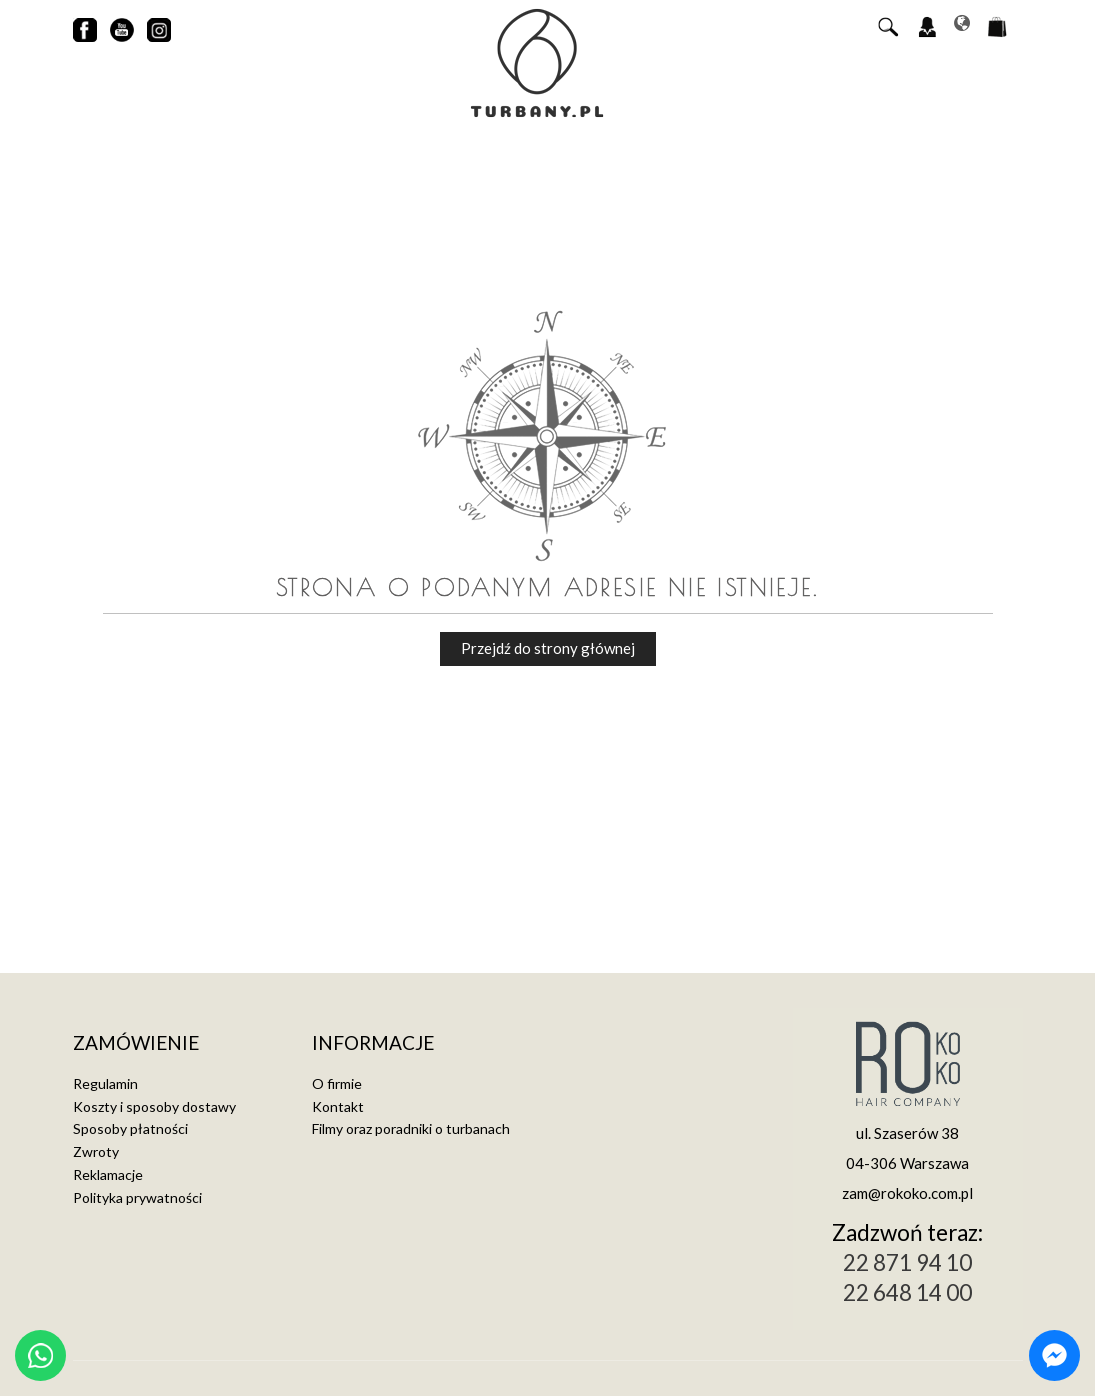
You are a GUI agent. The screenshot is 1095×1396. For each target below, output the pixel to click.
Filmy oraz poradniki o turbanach (411, 1128)
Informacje (373, 1043)
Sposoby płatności (130, 1128)
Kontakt (338, 1106)
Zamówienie (136, 1043)
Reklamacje (108, 1174)
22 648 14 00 (907, 1292)
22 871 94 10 (907, 1262)
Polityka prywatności (137, 1197)
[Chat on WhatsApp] (40, 1355)
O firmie (337, 1083)
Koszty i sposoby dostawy (154, 1106)
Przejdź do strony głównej (548, 648)
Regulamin (105, 1083)
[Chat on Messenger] (1054, 1355)
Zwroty (96, 1151)
